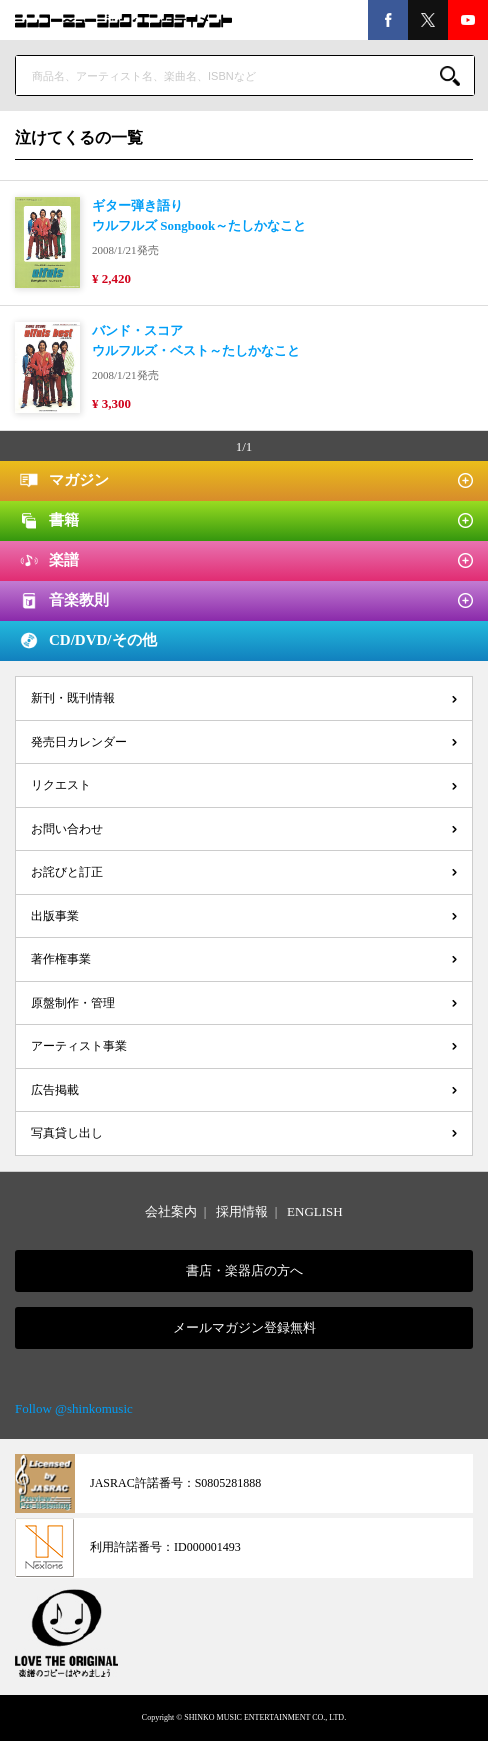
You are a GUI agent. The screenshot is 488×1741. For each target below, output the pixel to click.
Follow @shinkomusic (74, 1408)
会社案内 (171, 1211)
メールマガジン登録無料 (244, 1327)
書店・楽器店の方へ (244, 1270)
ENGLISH (315, 1211)
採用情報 (242, 1211)
